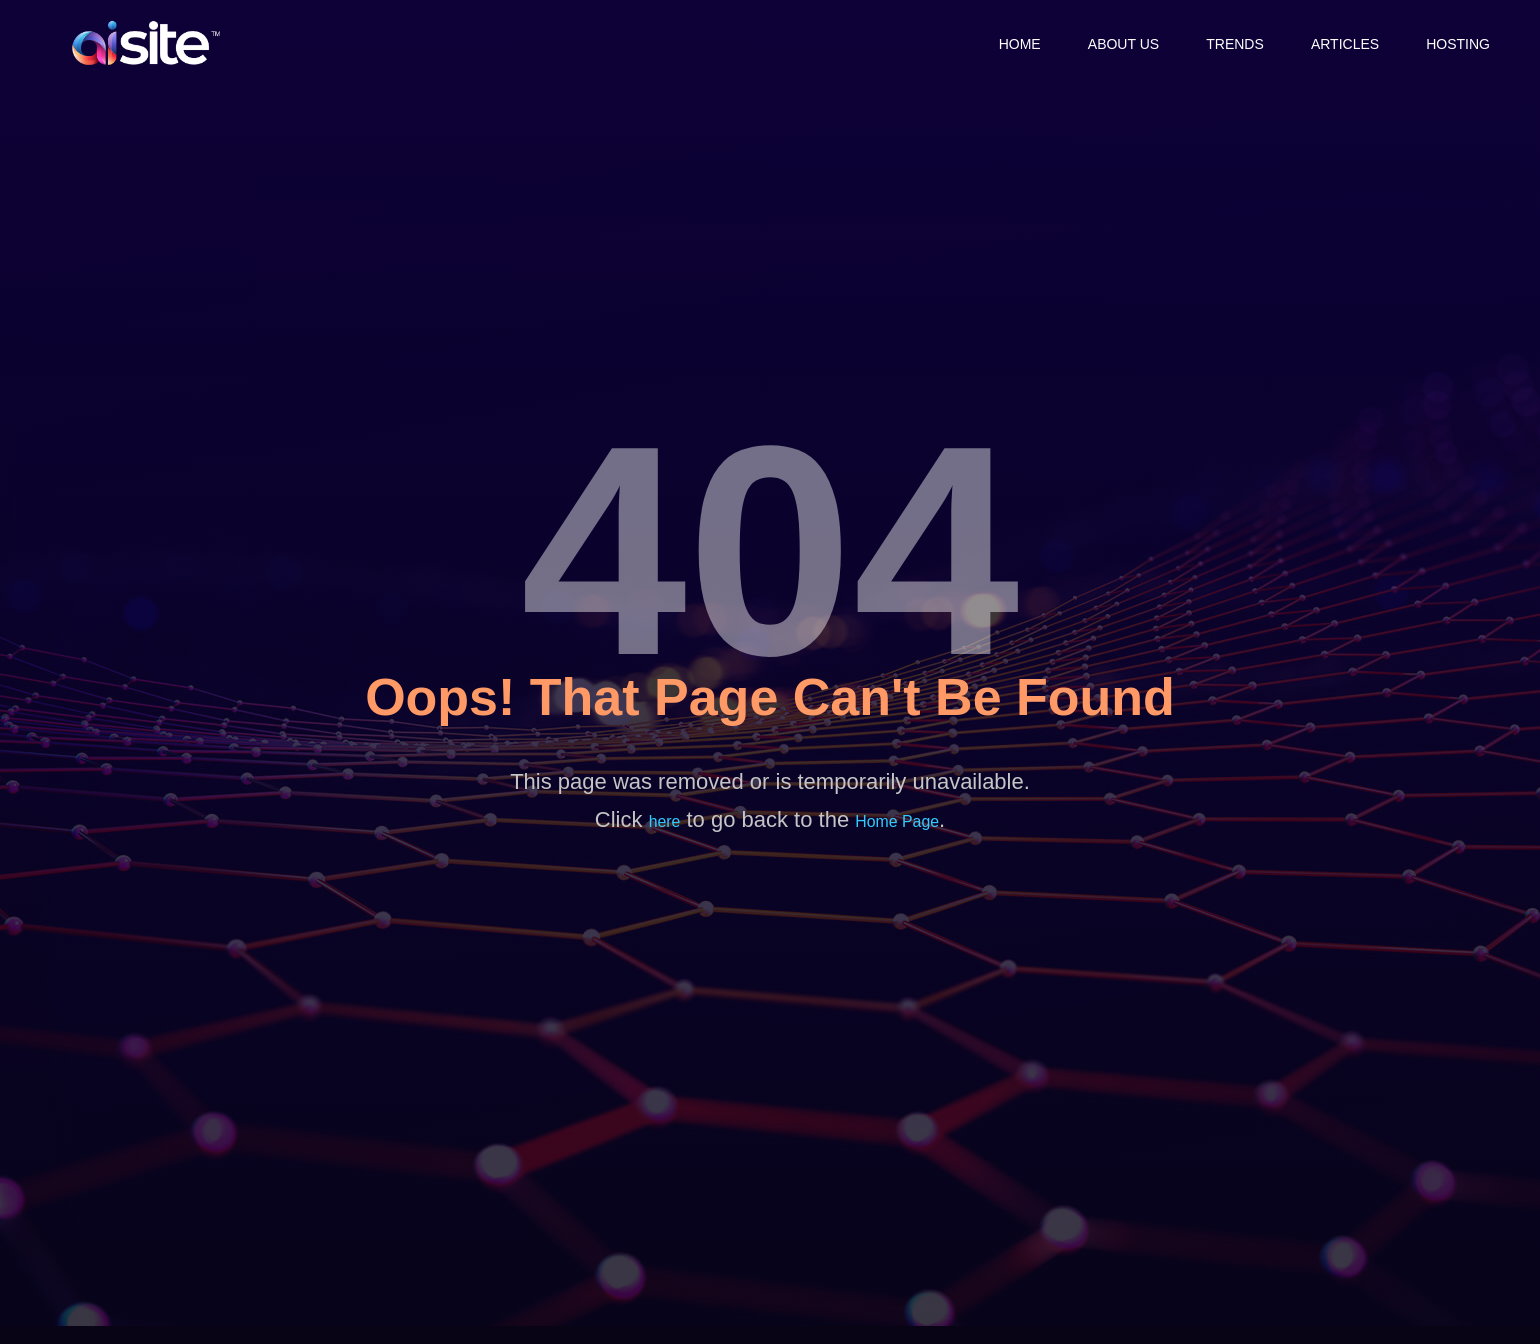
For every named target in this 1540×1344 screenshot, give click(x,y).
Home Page (897, 821)
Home (1008, 43)
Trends (1229, 43)
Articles (1342, 43)
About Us (1114, 43)
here (664, 821)
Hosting (1458, 43)
